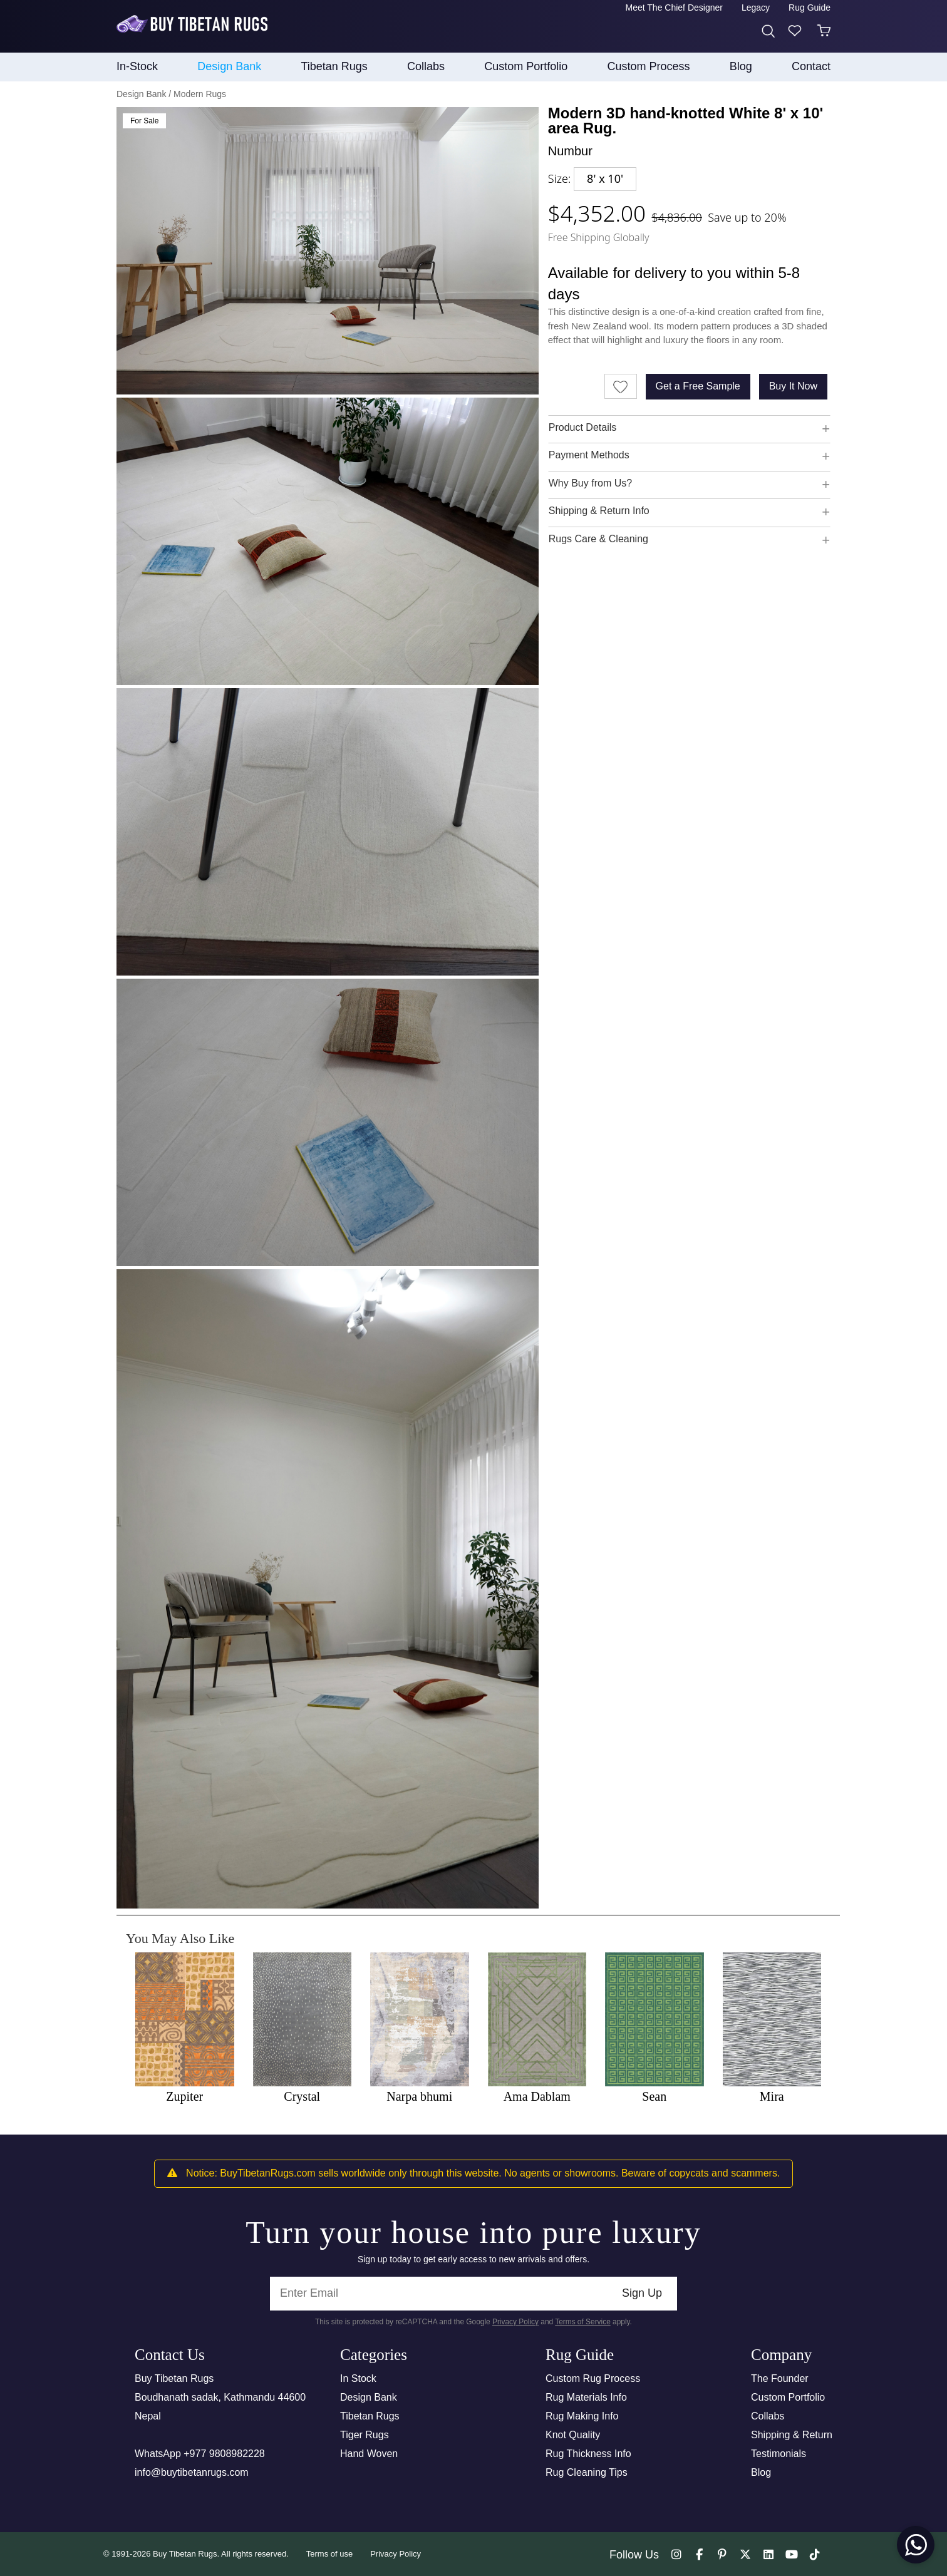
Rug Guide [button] (810, 8)
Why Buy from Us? (590, 483)
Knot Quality (573, 2434)
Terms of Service (583, 2321)
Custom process (649, 66)
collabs (426, 66)
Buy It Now (793, 386)
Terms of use (329, 2553)
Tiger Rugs (364, 2434)
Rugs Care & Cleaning (598, 538)
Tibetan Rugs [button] (334, 66)
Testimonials (778, 2453)
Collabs (767, 2416)
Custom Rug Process (593, 2378)
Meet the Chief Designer (674, 8)
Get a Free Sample (698, 386)
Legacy (756, 8)
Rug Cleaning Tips (587, 2472)
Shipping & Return (791, 2434)
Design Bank (368, 2397)
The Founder (780, 2378)
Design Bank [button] (229, 66)
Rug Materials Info (586, 2397)
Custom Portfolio (788, 2397)
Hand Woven (369, 2453)
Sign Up (642, 2293)
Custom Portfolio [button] (525, 66)
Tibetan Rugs (370, 2416)
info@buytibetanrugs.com (192, 2472)
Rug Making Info (582, 2416)
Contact (811, 66)
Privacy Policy (515, 2321)
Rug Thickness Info (588, 2453)
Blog (741, 66)
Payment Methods (589, 455)
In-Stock (137, 66)
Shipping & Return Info (599, 510)
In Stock (358, 2378)
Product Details (583, 427)
